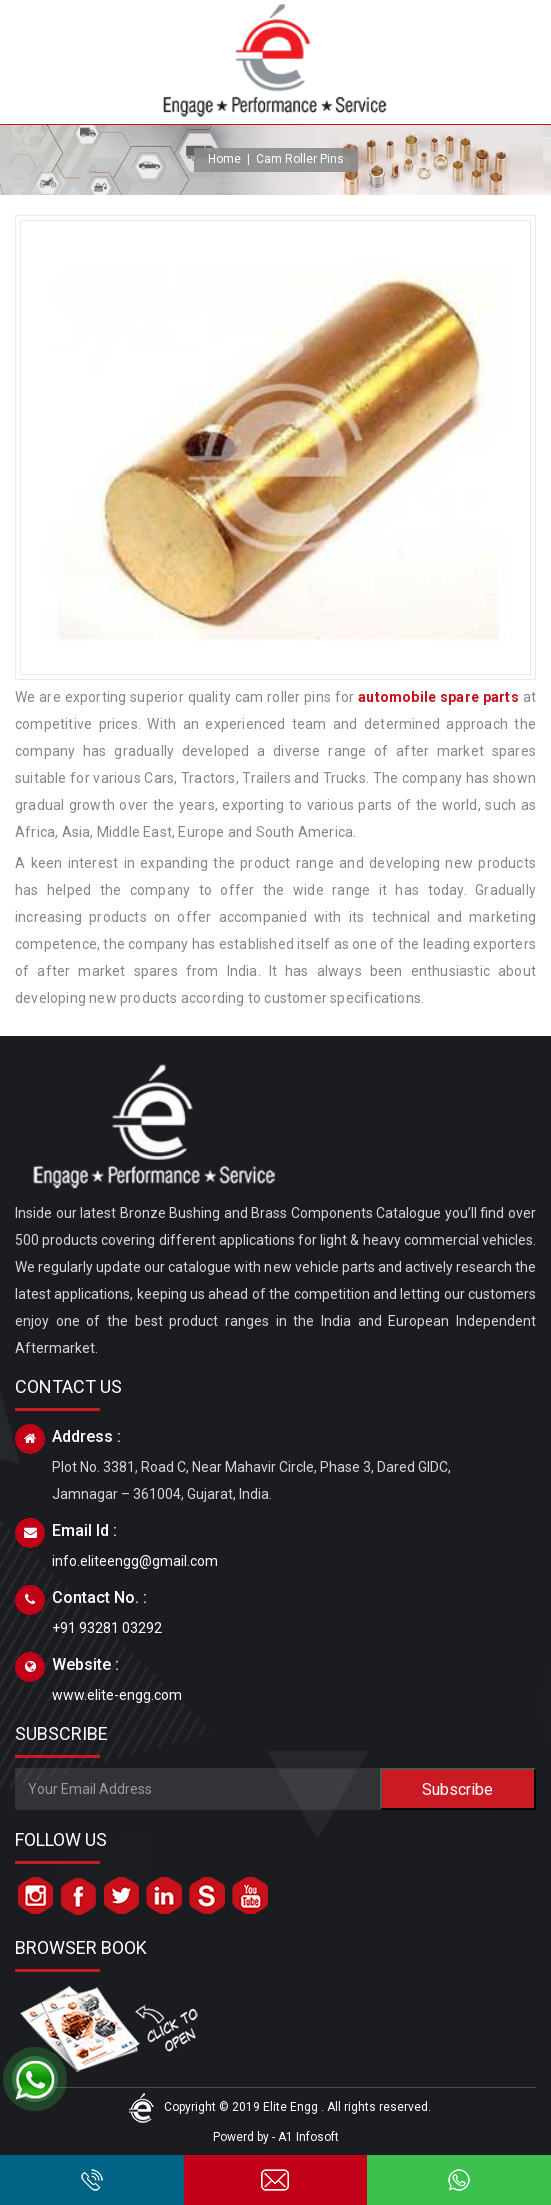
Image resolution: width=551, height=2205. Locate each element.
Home (224, 159)
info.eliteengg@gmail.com (135, 1561)
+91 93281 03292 (107, 1628)
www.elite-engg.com (117, 1695)
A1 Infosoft (308, 2137)
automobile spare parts (438, 697)
